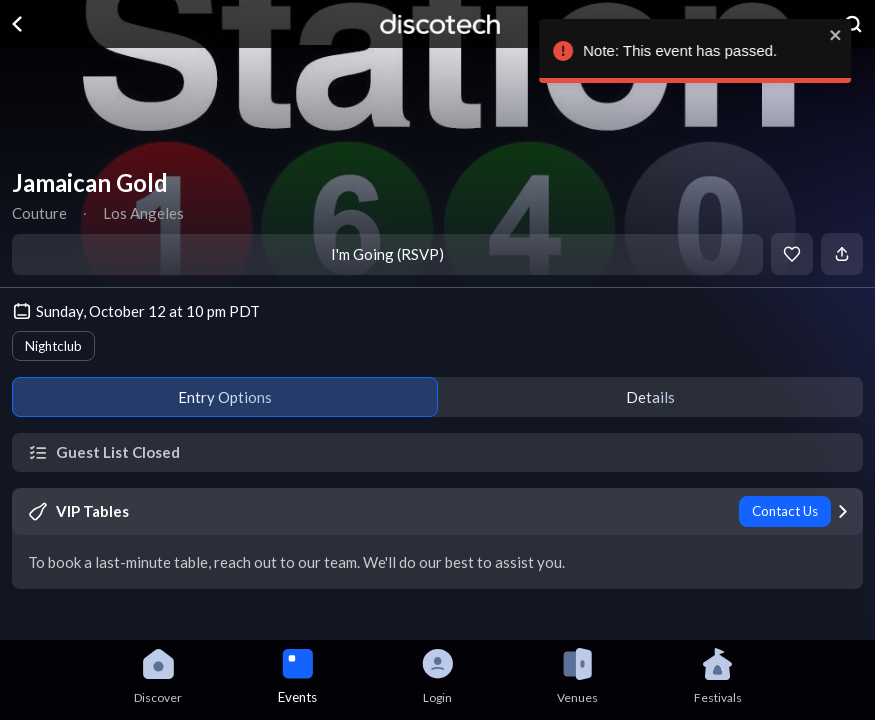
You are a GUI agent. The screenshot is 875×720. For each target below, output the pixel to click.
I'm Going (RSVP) (387, 254)
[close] (851, 35)
